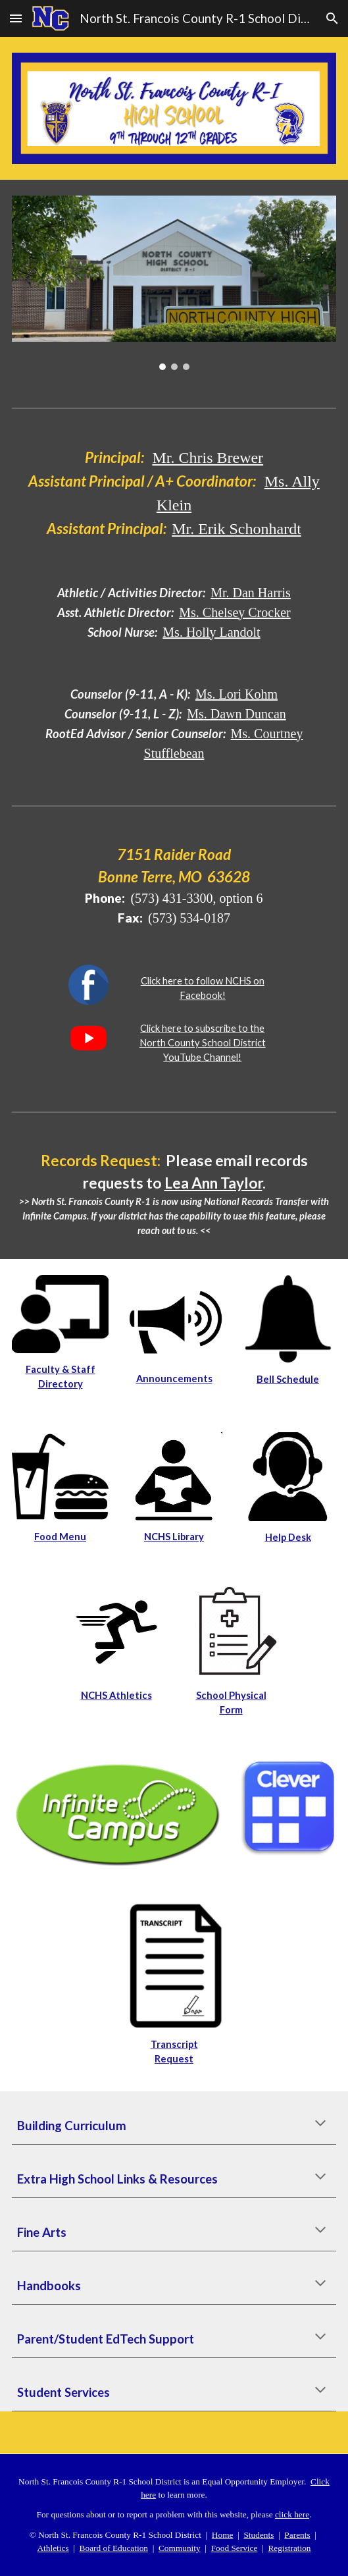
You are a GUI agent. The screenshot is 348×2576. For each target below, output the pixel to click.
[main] (174, 493)
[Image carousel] (174, 283)
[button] (16, 18)
